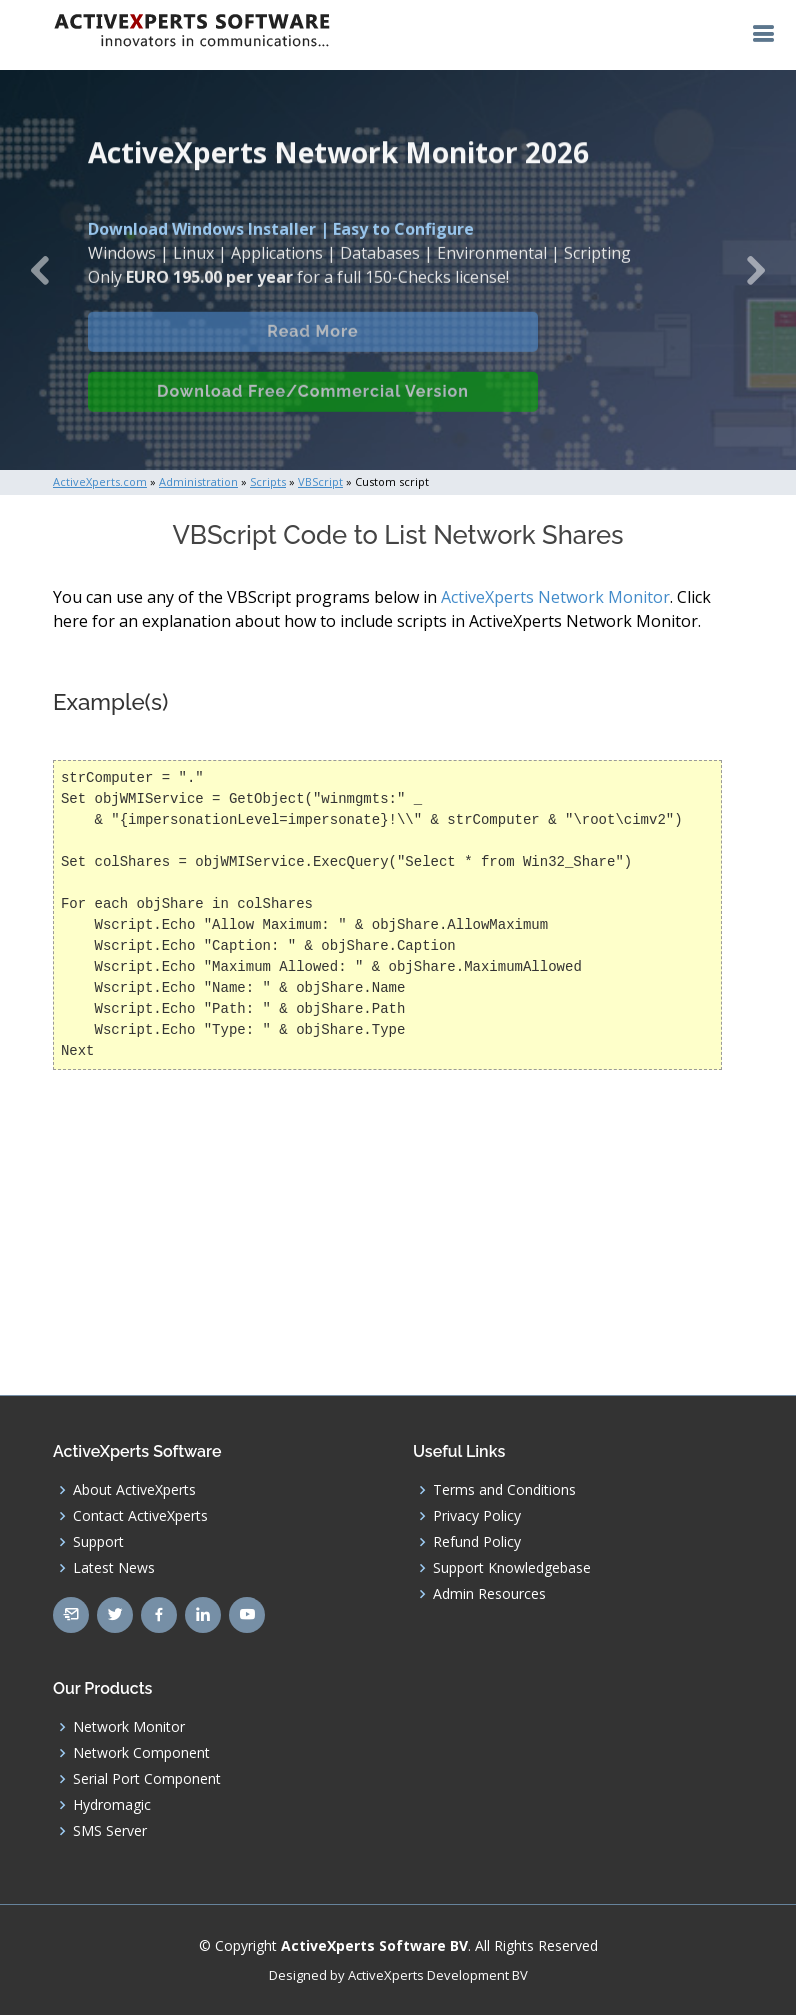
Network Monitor (129, 1727)
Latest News (114, 1568)
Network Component (141, 1753)
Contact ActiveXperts (140, 1516)
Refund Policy (477, 1542)
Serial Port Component (147, 1779)
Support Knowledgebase (512, 1568)
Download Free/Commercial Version (313, 405)
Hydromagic (112, 1805)
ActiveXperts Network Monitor (555, 597)
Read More (312, 345)
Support (98, 1542)
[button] (40, 270)
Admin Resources (489, 1594)
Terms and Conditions (504, 1490)
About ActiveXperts (134, 1490)
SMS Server (110, 1831)
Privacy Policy (477, 1516)
